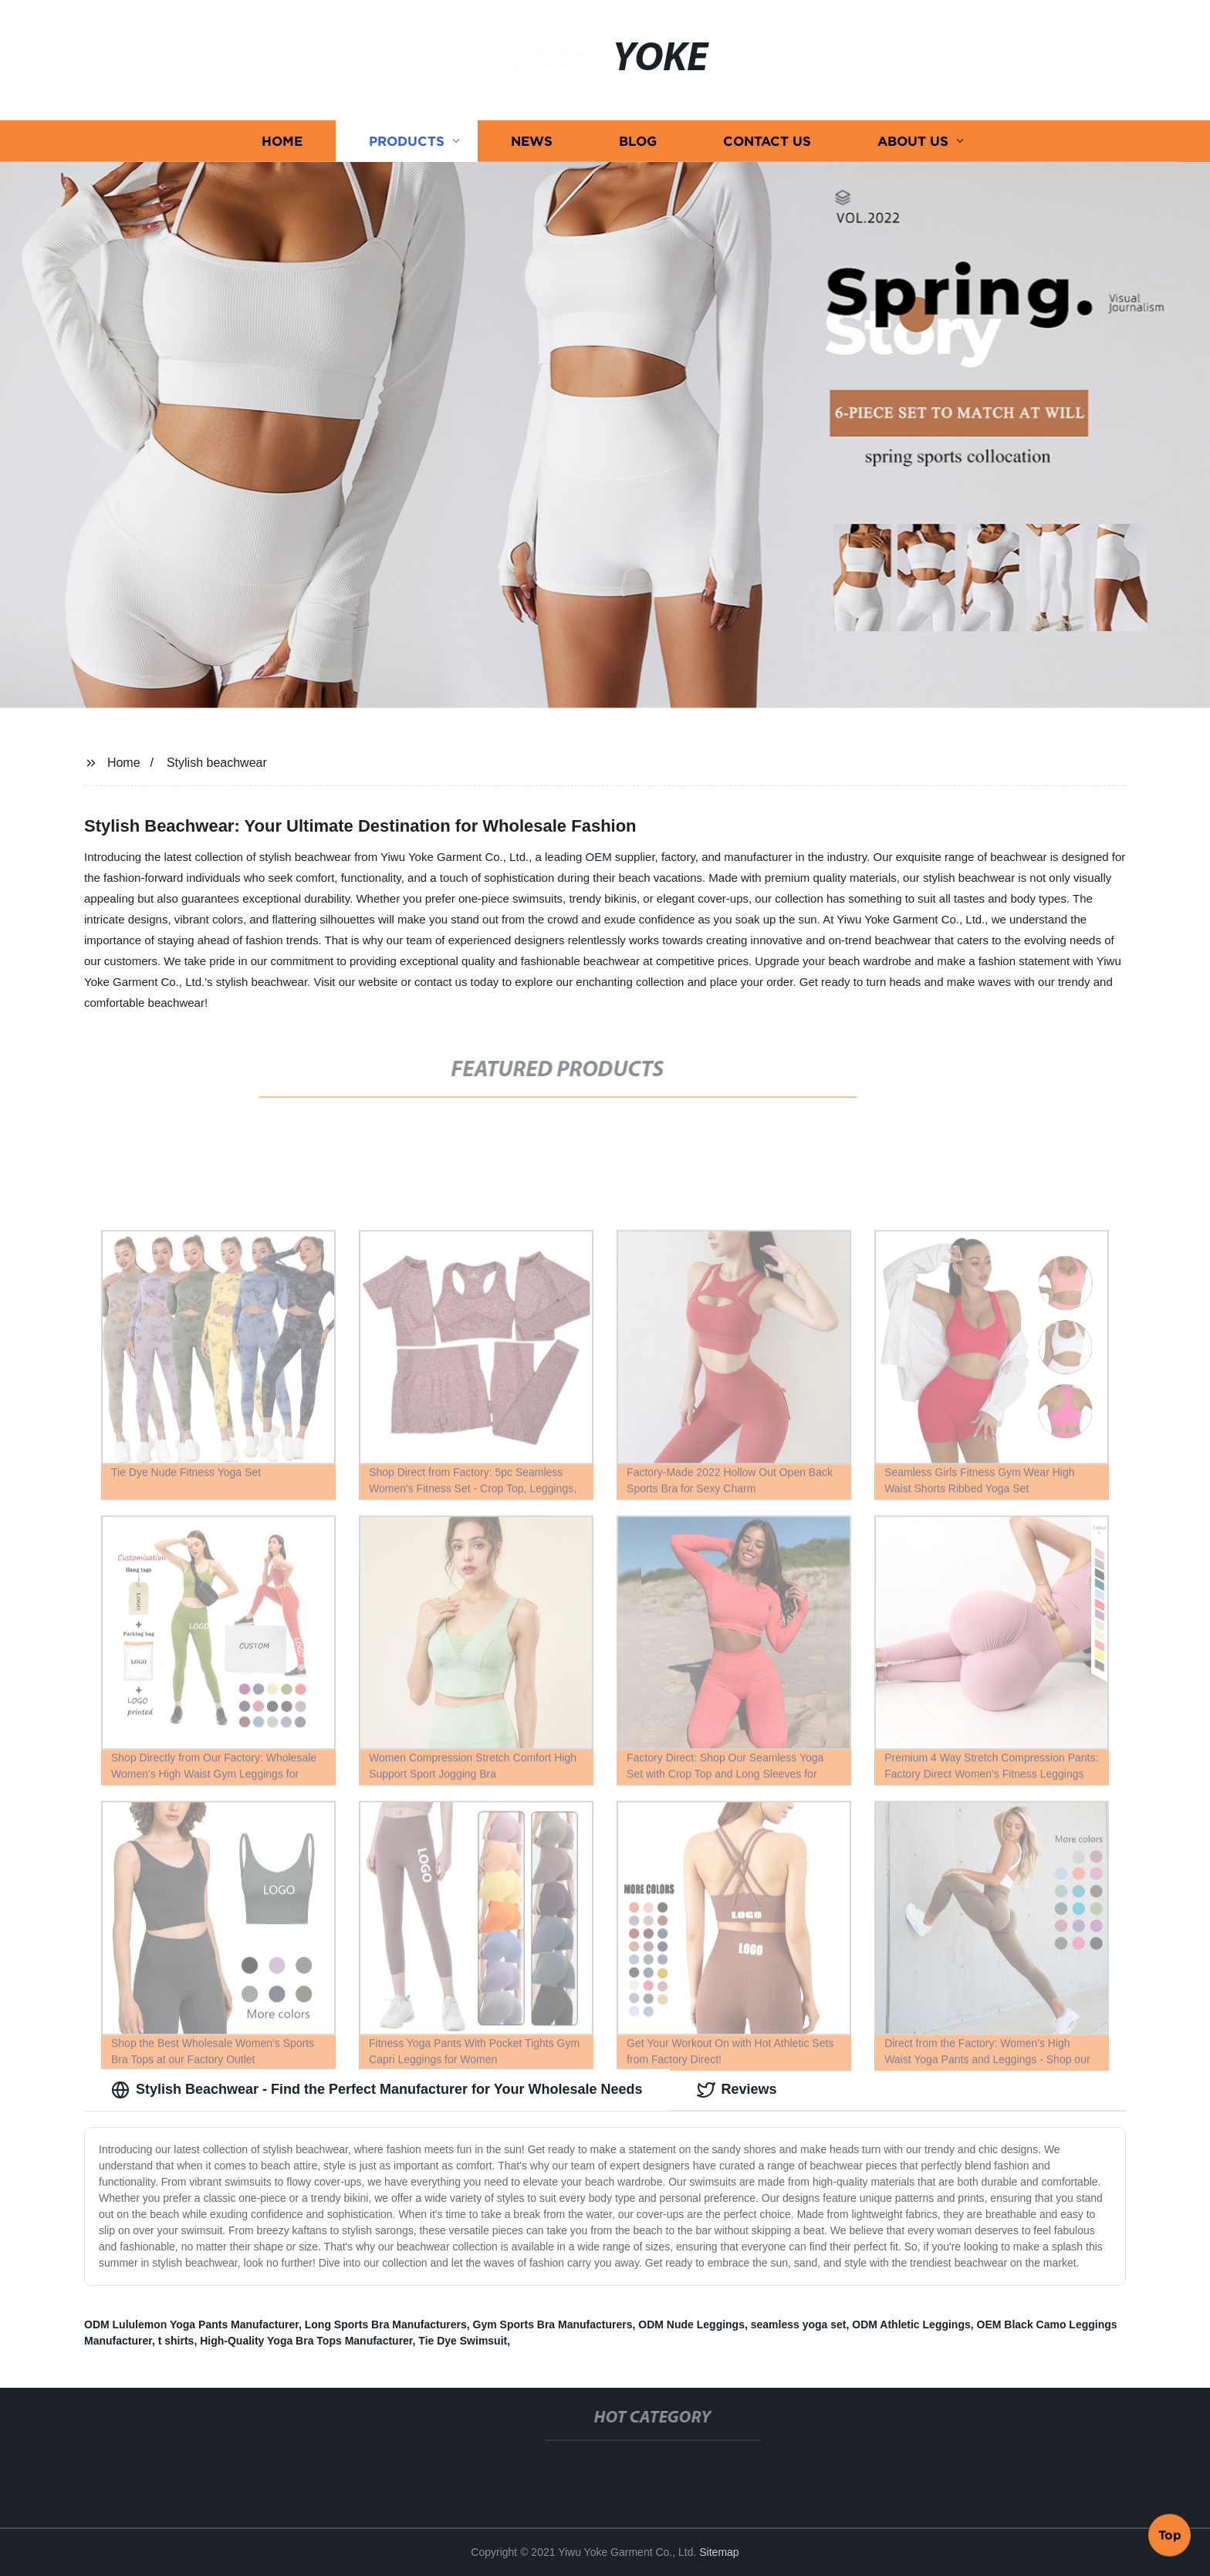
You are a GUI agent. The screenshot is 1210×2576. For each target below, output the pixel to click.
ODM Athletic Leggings (911, 2324)
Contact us (767, 140)
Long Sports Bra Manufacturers (386, 2324)
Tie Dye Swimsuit (462, 2341)
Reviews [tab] (737, 2090)
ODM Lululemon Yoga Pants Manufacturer (191, 2324)
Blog (638, 140)
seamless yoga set (799, 2324)
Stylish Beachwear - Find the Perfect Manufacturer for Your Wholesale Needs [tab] (377, 2090)
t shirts (176, 2341)
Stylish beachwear (217, 762)
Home (282, 140)
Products (406, 140)
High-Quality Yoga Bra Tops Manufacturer (306, 2341)
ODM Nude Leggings (691, 2324)
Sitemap (719, 2552)
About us (912, 140)
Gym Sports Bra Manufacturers (553, 2324)
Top (1169, 2534)
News (532, 140)
